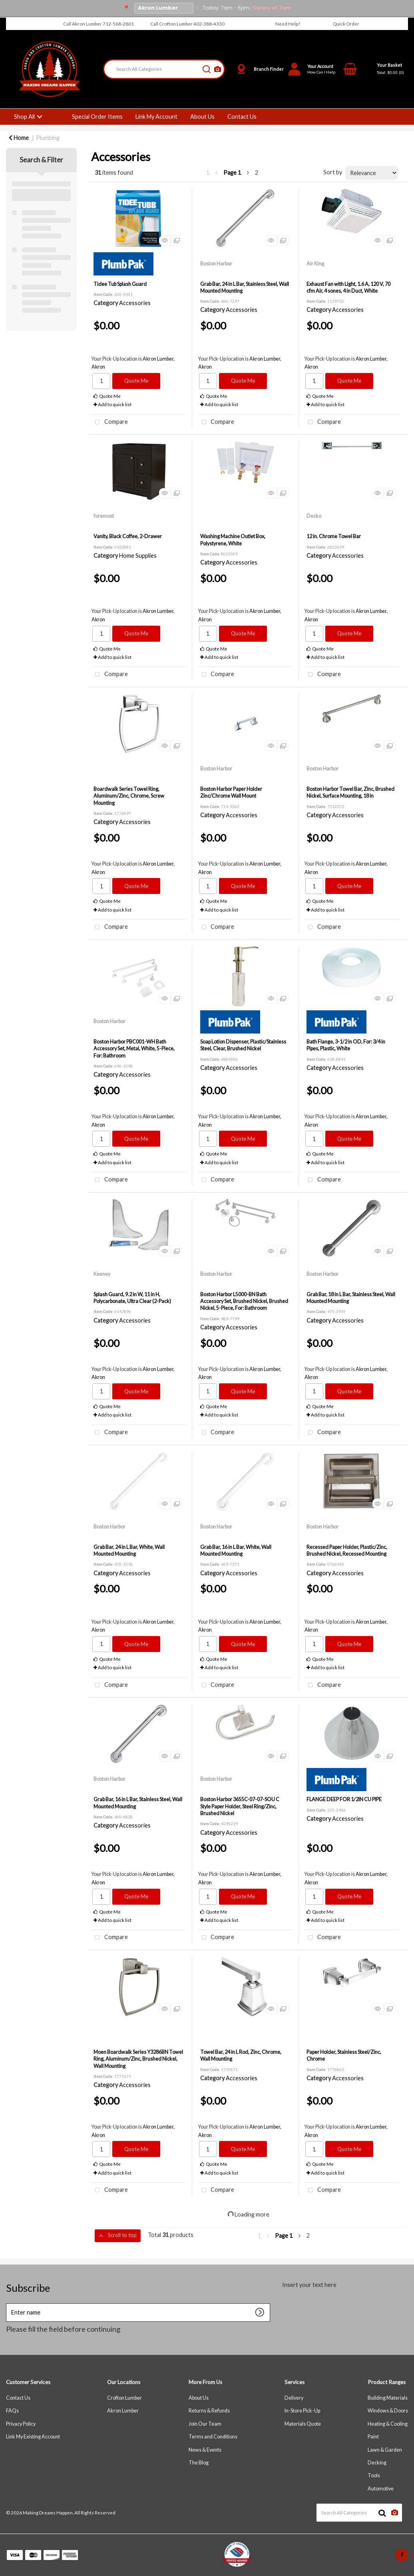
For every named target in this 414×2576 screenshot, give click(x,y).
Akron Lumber (123, 2411)
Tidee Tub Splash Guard (120, 284)
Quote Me (136, 380)
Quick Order (346, 23)
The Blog (199, 2463)
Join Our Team (205, 2424)
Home (18, 137)
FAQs (12, 2411)
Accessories (135, 302)
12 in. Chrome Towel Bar (334, 536)
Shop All (24, 116)
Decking (377, 2463)
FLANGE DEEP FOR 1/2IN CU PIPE (344, 1799)
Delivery (294, 2398)
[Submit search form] (206, 69)
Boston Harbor (216, 263)
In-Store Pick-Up (302, 2411)
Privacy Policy (21, 2424)
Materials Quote (303, 2424)
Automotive (381, 2489)
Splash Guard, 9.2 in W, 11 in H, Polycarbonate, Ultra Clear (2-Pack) (132, 1297)
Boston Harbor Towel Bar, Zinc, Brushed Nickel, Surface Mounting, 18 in (350, 792)
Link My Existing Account (33, 2437)
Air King (315, 263)
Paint (373, 2437)
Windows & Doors (388, 2411)
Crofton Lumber (124, 2398)
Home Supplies (138, 555)
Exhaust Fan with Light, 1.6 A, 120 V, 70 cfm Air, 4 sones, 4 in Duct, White (348, 287)
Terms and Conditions (213, 2437)
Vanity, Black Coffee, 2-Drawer (128, 536)
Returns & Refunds (209, 2411)
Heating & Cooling (388, 2424)
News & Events (205, 2450)
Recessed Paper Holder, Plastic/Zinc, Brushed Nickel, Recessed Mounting (347, 1550)
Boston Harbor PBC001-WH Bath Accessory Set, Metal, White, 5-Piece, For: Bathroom (134, 1048)
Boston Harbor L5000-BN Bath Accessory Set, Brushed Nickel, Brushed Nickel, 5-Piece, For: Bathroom (244, 1301)
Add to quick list (112, 404)
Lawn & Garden (385, 2450)
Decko (314, 516)
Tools (374, 2475)
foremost (104, 516)
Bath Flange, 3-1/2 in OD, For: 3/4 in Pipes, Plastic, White (346, 1045)
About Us (202, 116)
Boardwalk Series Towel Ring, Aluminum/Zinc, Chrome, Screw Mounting (129, 796)
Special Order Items (97, 116)
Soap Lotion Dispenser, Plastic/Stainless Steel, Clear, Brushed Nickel (243, 1045)
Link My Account (156, 116)
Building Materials (388, 2398)
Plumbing (48, 137)
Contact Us (242, 116)
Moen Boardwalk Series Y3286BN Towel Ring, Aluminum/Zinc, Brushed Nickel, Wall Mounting (138, 2059)
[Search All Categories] (164, 69)
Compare (110, 422)
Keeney (102, 1274)
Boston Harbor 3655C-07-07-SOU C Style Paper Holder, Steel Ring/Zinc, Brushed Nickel (239, 1806)
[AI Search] (217, 69)
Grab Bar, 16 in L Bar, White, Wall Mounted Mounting (235, 1550)
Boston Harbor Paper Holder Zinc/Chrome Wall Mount (231, 792)
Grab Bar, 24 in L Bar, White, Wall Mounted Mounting (129, 1550)
